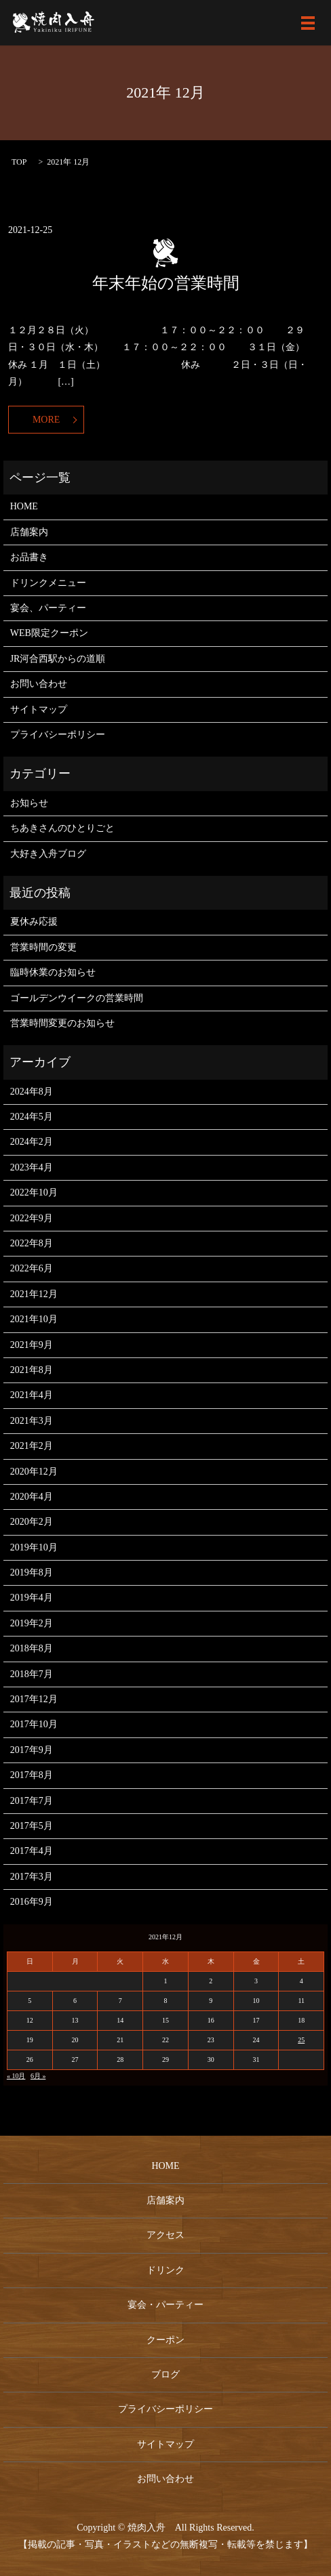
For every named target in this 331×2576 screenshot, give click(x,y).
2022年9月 (31, 1218)
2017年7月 (31, 1801)
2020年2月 (31, 1522)
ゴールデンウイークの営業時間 (76, 998)
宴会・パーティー (165, 2305)
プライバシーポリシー (57, 735)
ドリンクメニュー (48, 583)
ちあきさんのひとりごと (62, 828)
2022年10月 (34, 1192)
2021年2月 (31, 1446)
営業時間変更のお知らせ (62, 1023)
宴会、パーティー (48, 608)
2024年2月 (31, 1142)
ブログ (165, 2374)
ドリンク (165, 2270)
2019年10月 (34, 1547)
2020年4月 (31, 1497)
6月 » (38, 2075)
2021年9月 (31, 1345)
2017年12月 (34, 1699)
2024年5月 (31, 1117)
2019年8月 (31, 1572)
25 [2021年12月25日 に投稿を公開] (301, 2040)
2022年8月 (31, 1243)
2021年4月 (31, 1395)
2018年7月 (31, 1674)
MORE (46, 420)
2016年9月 (31, 1902)
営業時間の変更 (43, 947)
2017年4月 (31, 1851)
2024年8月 (31, 1091)
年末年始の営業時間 (165, 283)
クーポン (165, 2340)
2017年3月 (31, 1877)
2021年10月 (34, 1319)
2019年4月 (31, 1597)
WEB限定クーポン (49, 633)
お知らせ (29, 803)
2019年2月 (31, 1623)
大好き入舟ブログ (48, 854)
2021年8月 (31, 1370)
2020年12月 (34, 1471)
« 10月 (16, 2075)
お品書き (29, 557)
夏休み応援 (34, 921)
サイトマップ (38, 709)
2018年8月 (31, 1648)
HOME (24, 506)
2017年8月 (31, 1775)
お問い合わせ (38, 684)
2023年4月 (31, 1167)
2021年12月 (34, 1294)
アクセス (165, 2235)
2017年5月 (31, 1826)
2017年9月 (31, 1750)
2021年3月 (31, 1421)
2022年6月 (31, 1268)
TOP (19, 162)
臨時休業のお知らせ (53, 972)
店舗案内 (29, 532)
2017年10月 (34, 1724)
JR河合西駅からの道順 (58, 659)
